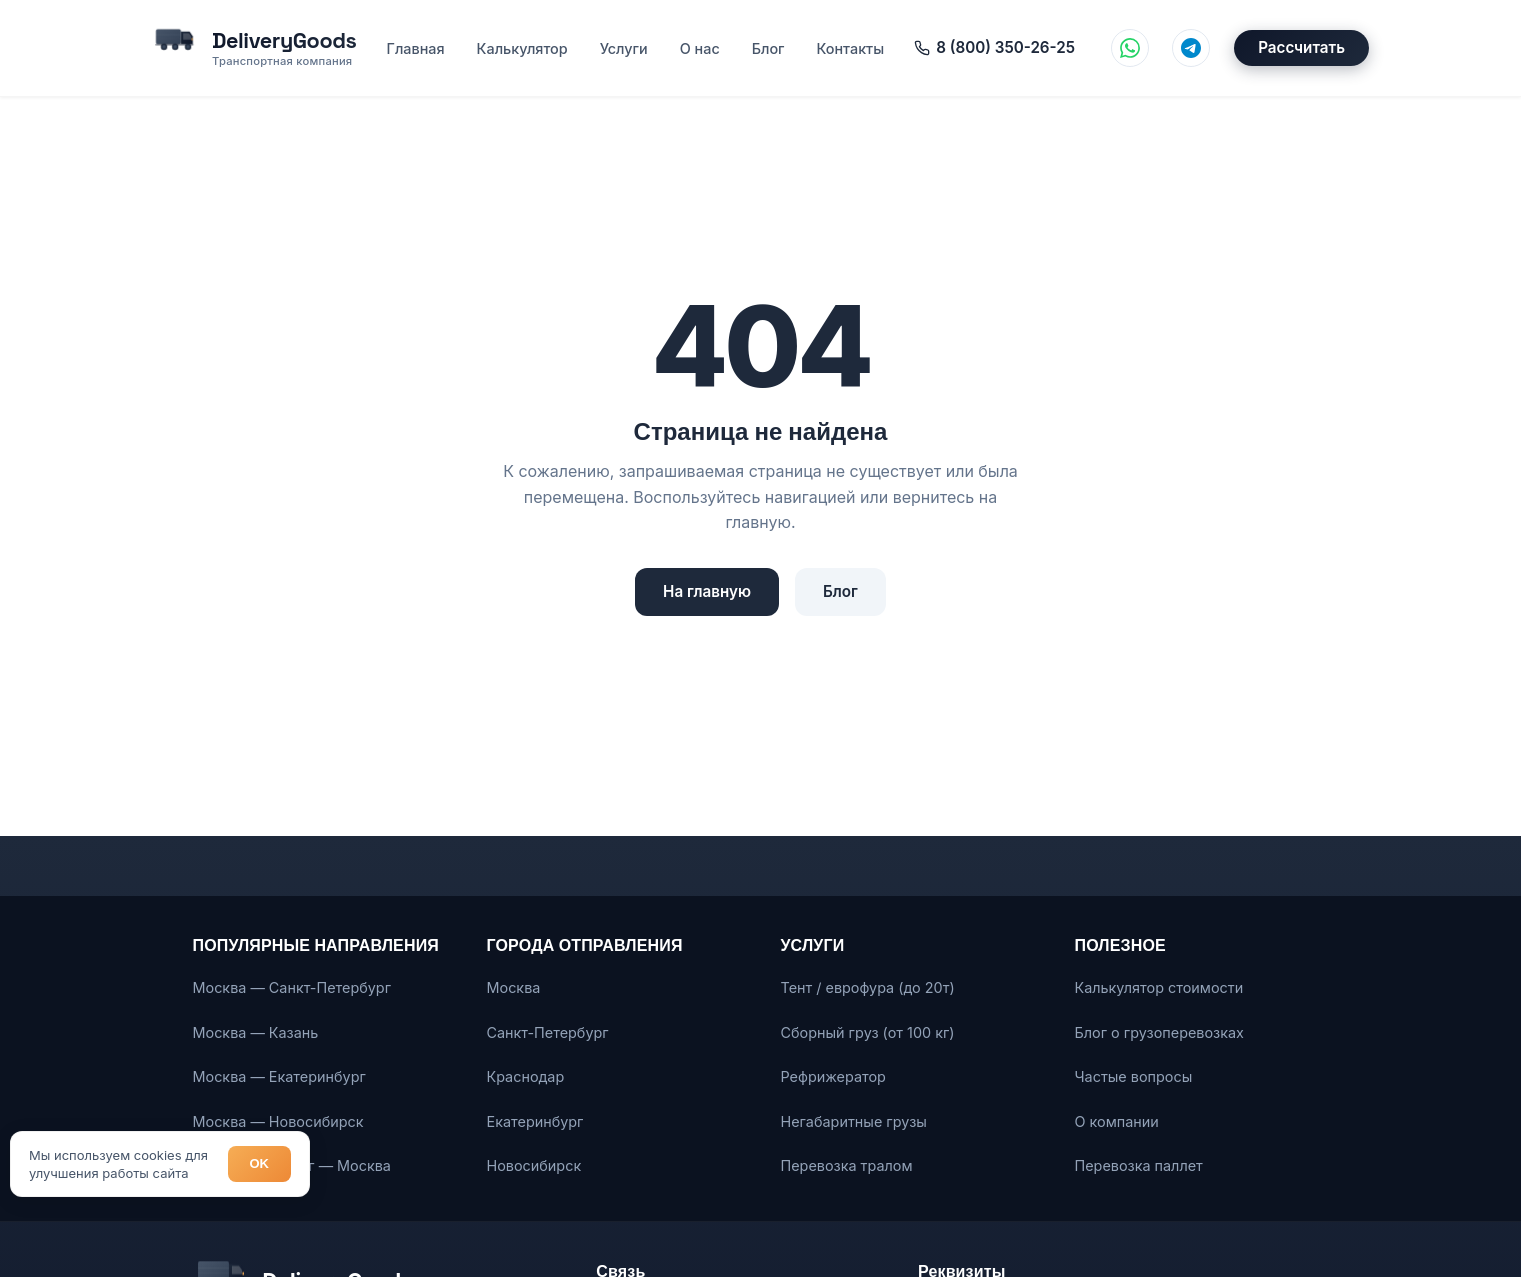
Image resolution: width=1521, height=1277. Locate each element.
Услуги (623, 48)
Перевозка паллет (1139, 1165)
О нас (699, 48)
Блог (767, 48)
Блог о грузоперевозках (1159, 1032)
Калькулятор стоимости (1159, 987)
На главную (707, 591)
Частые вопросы (1134, 1076)
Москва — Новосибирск (278, 1121)
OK (260, 1163)
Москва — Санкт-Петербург (292, 987)
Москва (514, 987)
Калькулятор (521, 48)
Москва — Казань (256, 1032)
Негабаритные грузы (854, 1121)
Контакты (850, 48)
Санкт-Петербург (548, 1032)
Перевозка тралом (847, 1165)
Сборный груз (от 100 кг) (868, 1032)
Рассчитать (1301, 48)
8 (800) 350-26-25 (993, 47)
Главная (415, 48)
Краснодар (526, 1076)
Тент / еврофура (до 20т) (868, 987)
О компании (1117, 1121)
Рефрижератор (833, 1076)
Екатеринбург (535, 1121)
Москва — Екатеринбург (279, 1076)
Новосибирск (534, 1165)
